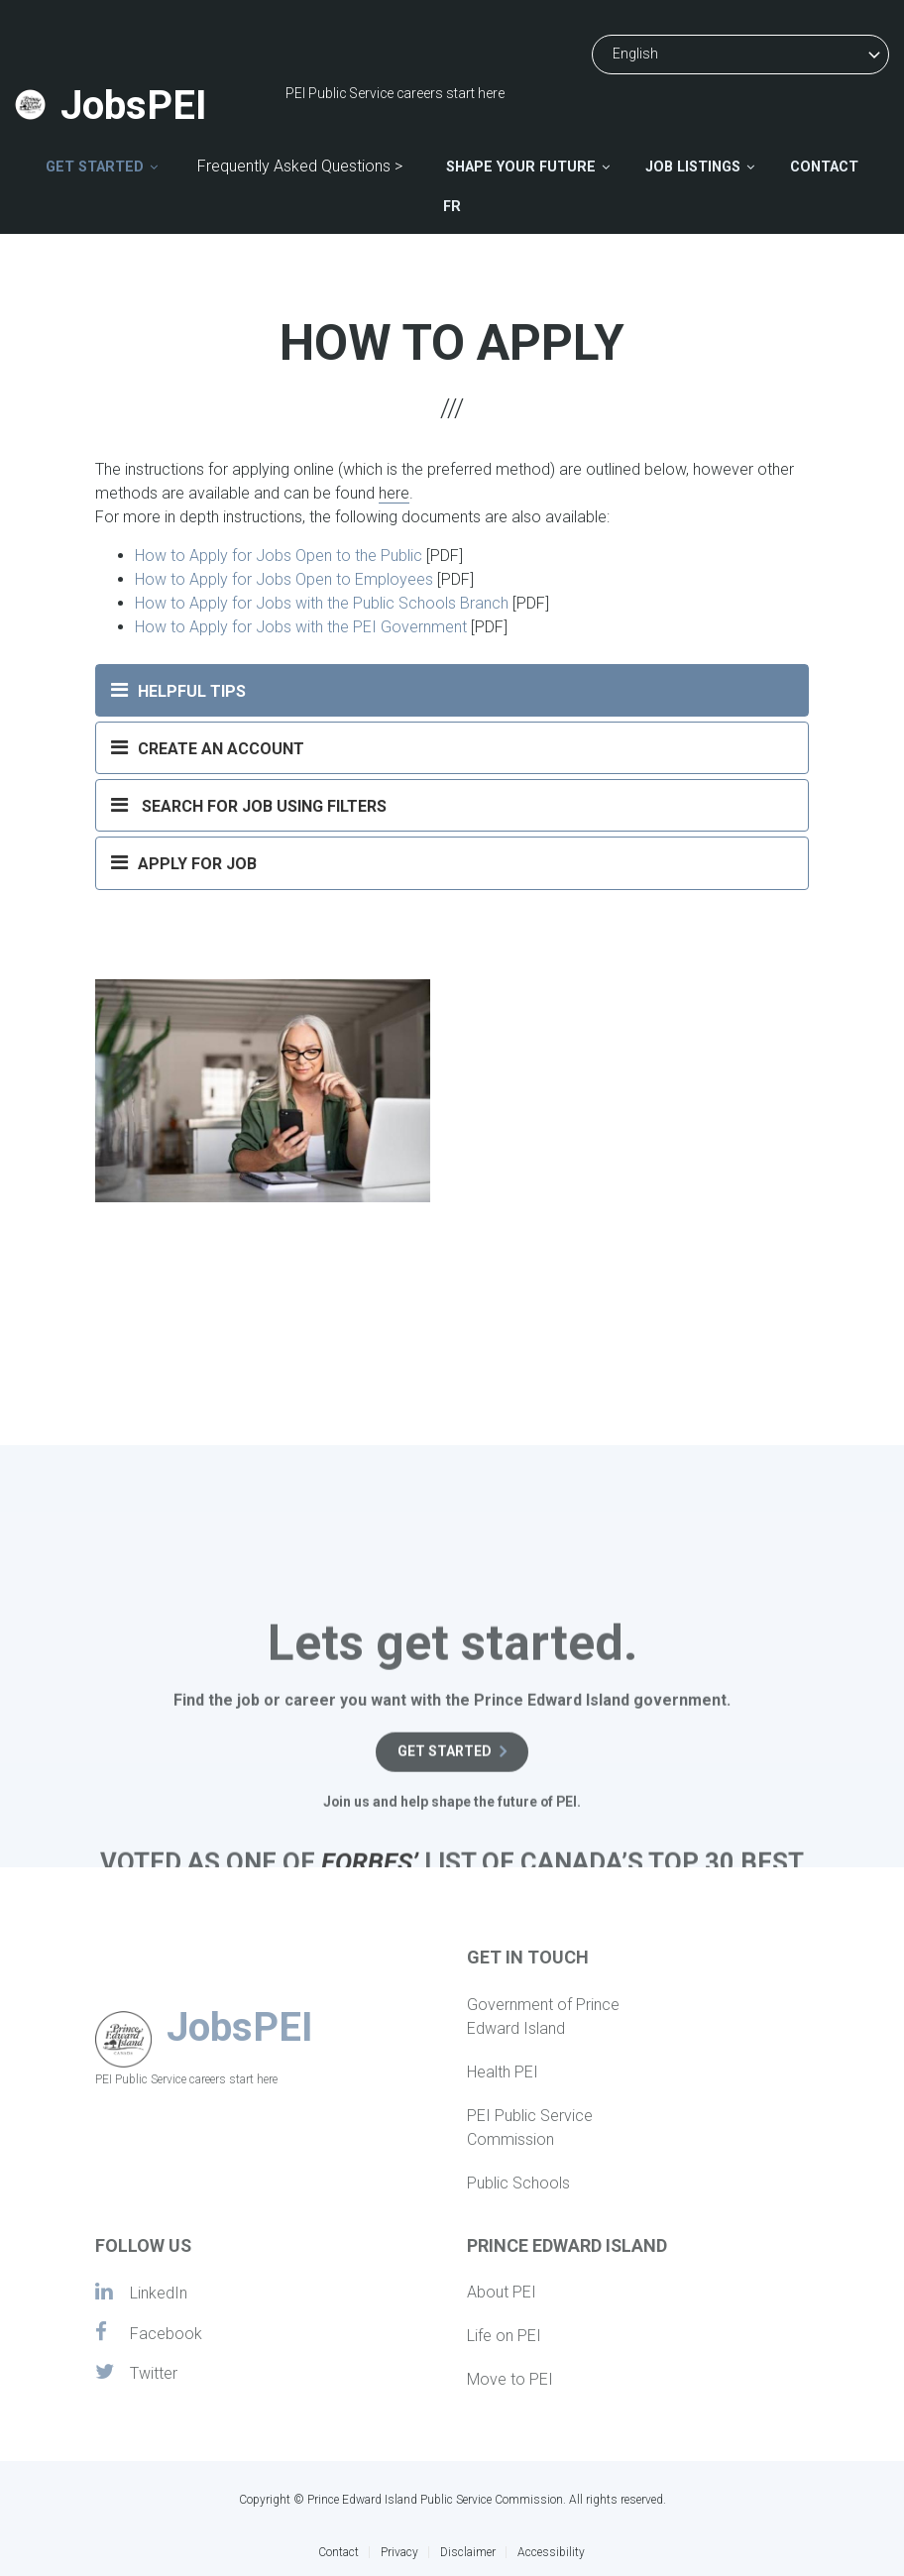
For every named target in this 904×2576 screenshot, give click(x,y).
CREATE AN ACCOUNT (207, 747)
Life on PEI (504, 2335)
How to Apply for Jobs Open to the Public (278, 555)
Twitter (136, 2373)
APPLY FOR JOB (184, 869)
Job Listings (692, 167)
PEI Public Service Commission (530, 2127)
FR (452, 206)
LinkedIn (141, 2292)
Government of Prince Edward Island (543, 2016)
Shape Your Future (521, 167)
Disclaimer (468, 2552)
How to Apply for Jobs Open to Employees (284, 579)
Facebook (148, 2332)
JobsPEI (133, 105)
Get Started (95, 167)
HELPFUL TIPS (178, 690)
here (394, 493)
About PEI (501, 2292)
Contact (824, 167)
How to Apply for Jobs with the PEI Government (301, 626)
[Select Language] (740, 54)
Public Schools (518, 2183)
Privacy (399, 2552)
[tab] (452, 690)
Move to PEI (510, 2379)
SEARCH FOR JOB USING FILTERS (249, 805)
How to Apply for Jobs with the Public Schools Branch (321, 603)
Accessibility (551, 2552)
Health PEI (502, 2072)
